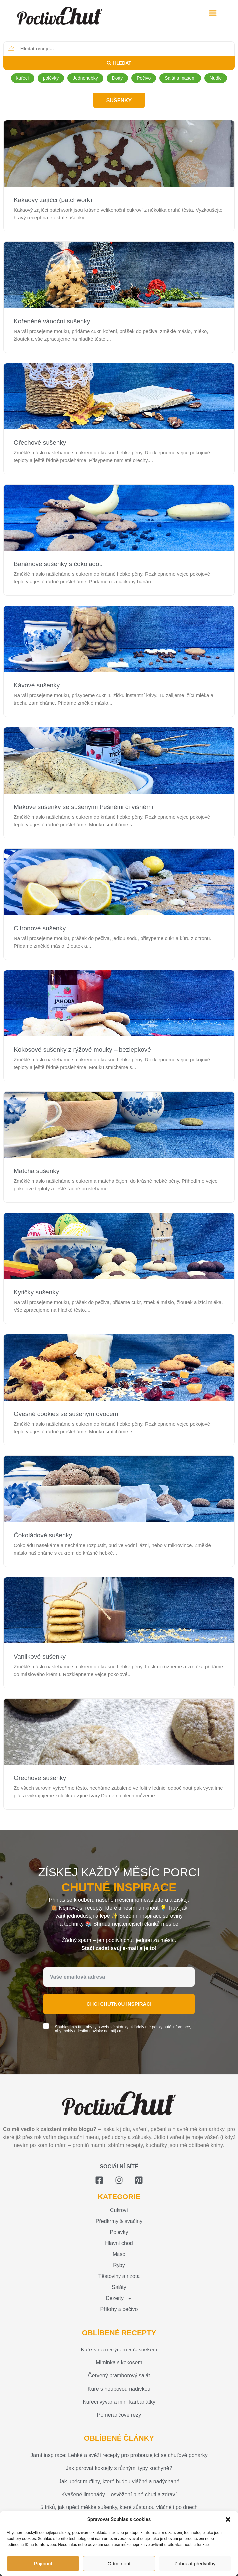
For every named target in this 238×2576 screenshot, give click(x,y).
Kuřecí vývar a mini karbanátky (119, 2402)
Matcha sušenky (36, 1170)
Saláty (119, 2287)
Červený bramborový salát (119, 2375)
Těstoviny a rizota (119, 2276)
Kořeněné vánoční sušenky (52, 321)
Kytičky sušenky (36, 1292)
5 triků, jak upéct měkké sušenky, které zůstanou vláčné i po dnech (119, 2507)
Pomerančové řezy (119, 2415)
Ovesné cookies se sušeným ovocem (66, 1413)
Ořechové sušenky (40, 442)
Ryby (119, 2265)
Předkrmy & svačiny (119, 2221)
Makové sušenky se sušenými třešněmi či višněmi (83, 806)
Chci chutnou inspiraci (119, 2004)
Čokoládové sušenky (43, 1535)
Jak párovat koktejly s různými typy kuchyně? (119, 2468)
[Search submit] (119, 63)
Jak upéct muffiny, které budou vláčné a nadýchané (119, 2481)
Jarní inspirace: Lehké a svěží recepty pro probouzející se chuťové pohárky (119, 2455)
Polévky (119, 2232)
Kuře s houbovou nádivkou (119, 2389)
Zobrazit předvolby (194, 2563)
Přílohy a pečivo (119, 2309)
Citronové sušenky (40, 928)
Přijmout (43, 2563)
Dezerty (119, 2298)
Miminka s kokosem (119, 2362)
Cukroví (119, 2210)
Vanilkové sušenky (40, 1656)
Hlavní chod (119, 2243)
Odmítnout (118, 2563)
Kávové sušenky (37, 685)
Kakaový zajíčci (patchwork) (53, 199)
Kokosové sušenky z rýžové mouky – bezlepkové (82, 1049)
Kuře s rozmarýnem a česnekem (119, 2349)
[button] (228, 2519)
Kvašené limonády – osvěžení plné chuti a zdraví (119, 2494)
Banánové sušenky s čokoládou (58, 563)
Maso (119, 2254)
